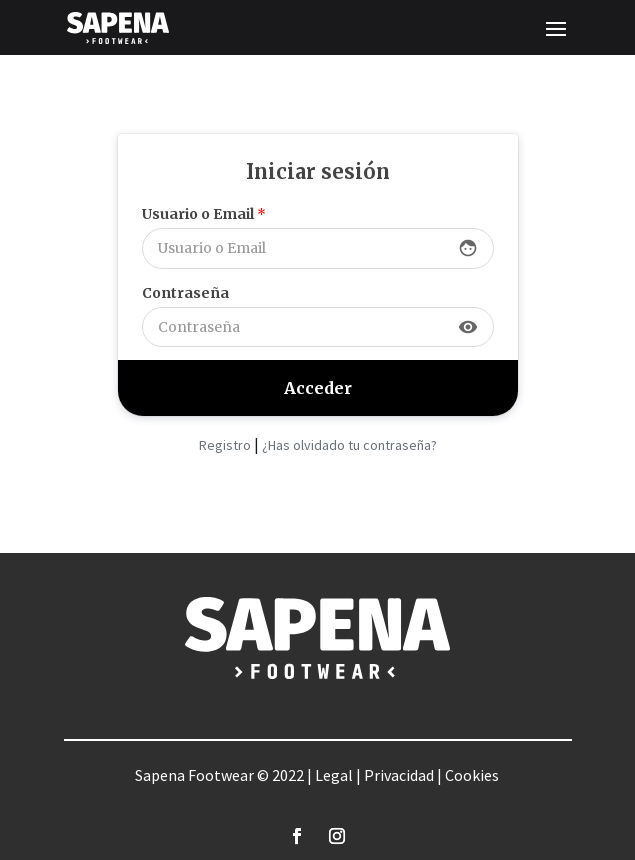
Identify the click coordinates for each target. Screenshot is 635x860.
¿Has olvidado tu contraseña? (349, 445)
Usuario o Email (204, 214)
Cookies (472, 775)
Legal (334, 775)
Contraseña (185, 293)
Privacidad (399, 775)
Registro (225, 445)
